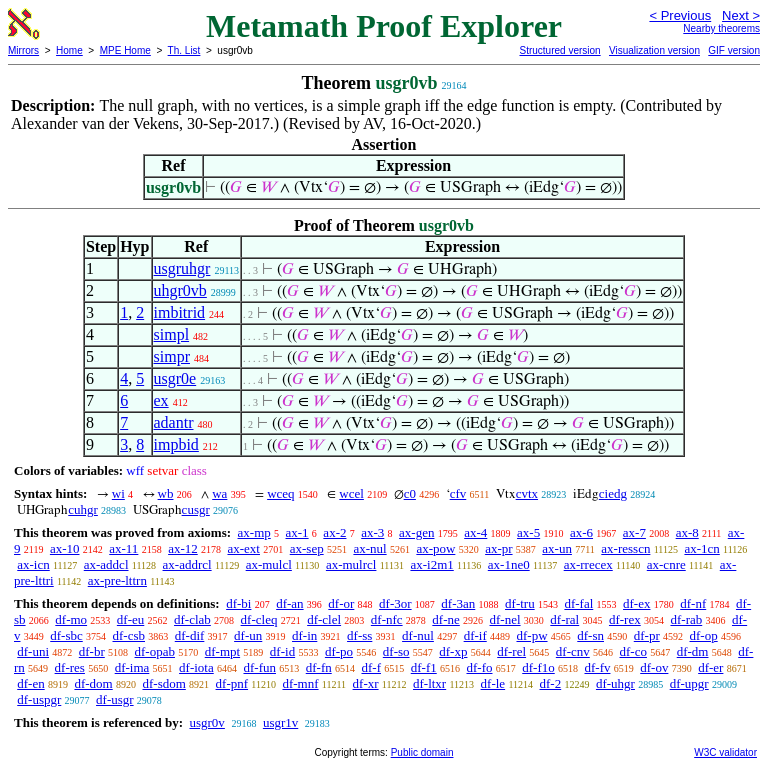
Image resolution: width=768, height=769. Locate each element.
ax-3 (372, 532)
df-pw (531, 635)
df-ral (564, 619)
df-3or (395, 603)
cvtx (527, 493)
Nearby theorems (721, 28)
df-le (493, 683)
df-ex (636, 603)
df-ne (445, 619)
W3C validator (725, 752)
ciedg (613, 493)
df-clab (192, 619)
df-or (341, 603)
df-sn (590, 635)
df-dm (693, 651)
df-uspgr (39, 699)
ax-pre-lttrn (117, 580)
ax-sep (307, 548)
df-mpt (222, 651)
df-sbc (66, 635)
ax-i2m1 (431, 564)
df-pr (647, 635)
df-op (704, 635)
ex (161, 400)
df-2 (551, 683)
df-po (339, 651)
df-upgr (689, 683)
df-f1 (424, 667)
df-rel (511, 651)
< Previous (680, 15)
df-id (282, 651)
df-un (248, 635)
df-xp (453, 651)
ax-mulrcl (351, 564)
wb (166, 493)
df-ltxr (429, 683)
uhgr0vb (180, 290)
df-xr (366, 683)
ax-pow (435, 548)
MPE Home (125, 50)
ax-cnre (666, 564)
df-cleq (259, 619)
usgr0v (206, 722)
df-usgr (115, 699)
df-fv (597, 667)
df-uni (33, 651)
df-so (396, 651)
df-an (289, 603)
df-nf (693, 603)
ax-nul (369, 548)
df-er (710, 667)
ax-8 (687, 532)
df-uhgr (615, 683)
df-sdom (163, 683)
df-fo (479, 667)
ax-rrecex (588, 564)
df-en (30, 683)
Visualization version (654, 50)
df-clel (324, 619)
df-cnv (573, 651)
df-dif (190, 635)
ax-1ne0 (509, 564)
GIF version (734, 50)
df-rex (625, 619)
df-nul (418, 635)
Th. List (184, 50)
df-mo (71, 619)
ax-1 (297, 532)
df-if (475, 635)
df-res (70, 667)
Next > (741, 15)
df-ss (359, 635)
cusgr (196, 509)
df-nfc (387, 619)
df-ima (132, 667)
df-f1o (538, 667)
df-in (304, 635)
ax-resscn (625, 548)
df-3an (458, 603)
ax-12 (183, 548)
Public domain (422, 752)
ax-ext (243, 548)
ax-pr (498, 548)
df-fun (259, 667)
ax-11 (123, 548)
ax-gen (416, 532)
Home (69, 50)
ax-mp (254, 532)
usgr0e (175, 378)
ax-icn (33, 564)
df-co (633, 651)
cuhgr (83, 509)
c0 (410, 493)
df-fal (578, 603)
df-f (371, 667)
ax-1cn (701, 548)
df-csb (129, 635)
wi (118, 493)
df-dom (93, 683)
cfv (458, 493)
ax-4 (475, 532)
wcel (351, 493)
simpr (172, 356)
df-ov (654, 667)
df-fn (319, 667)
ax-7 (634, 532)
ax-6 (581, 532)
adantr (174, 422)
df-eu (130, 619)
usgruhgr (182, 268)
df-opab (155, 651)
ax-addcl (106, 564)
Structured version (559, 50)
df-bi (238, 603)
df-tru (520, 603)
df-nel (505, 619)
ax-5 (528, 532)
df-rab (686, 619)
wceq (280, 493)
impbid (176, 444)
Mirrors (23, 50)
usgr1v (280, 722)
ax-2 (334, 532)
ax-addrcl (187, 564)
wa (219, 493)
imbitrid (180, 312)
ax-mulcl (269, 564)
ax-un (557, 548)
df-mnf (300, 683)
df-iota (196, 667)
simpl (172, 334)
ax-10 (65, 548)
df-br (92, 651)
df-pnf (232, 683)
